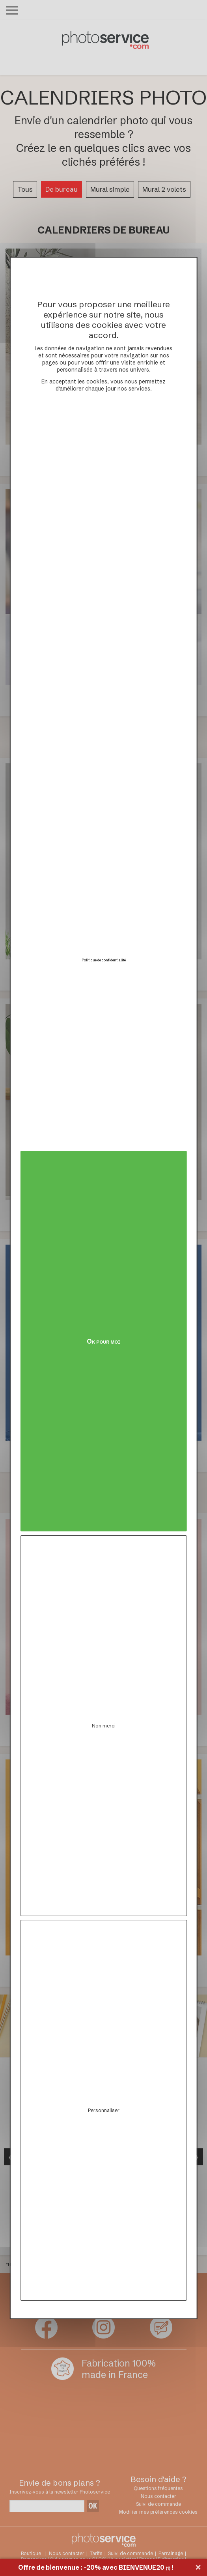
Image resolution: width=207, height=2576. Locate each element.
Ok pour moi (103, 1341)
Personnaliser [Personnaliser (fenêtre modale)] (103, 2110)
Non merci (104, 1726)
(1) (168, 2568)
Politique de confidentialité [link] (104, 960)
